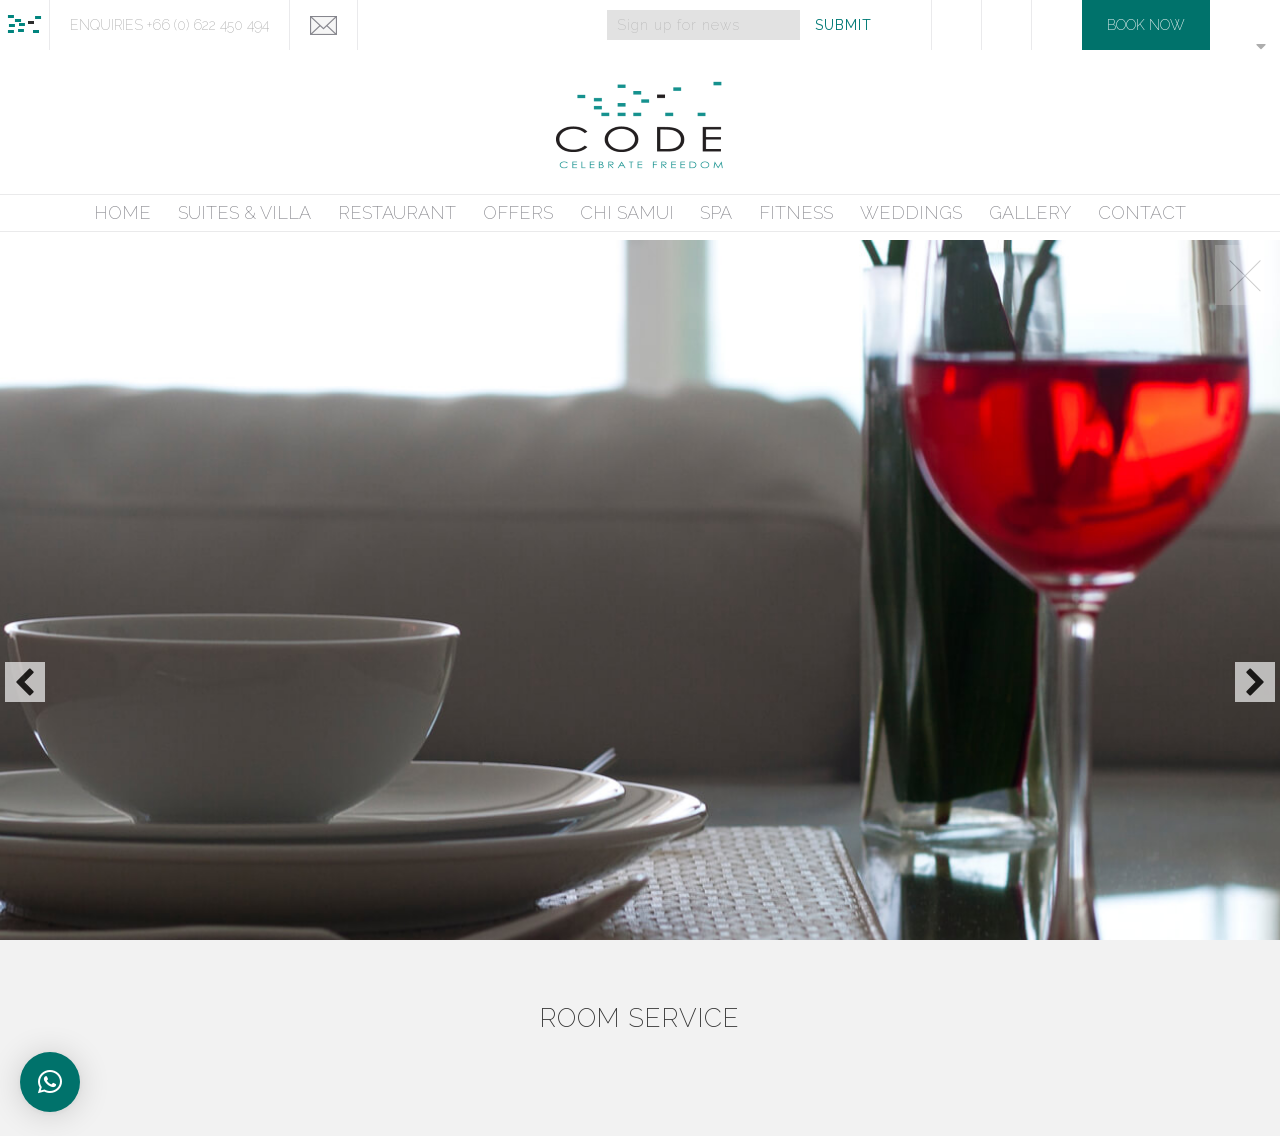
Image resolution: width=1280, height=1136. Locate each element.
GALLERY (1030, 212)
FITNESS (796, 212)
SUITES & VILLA (244, 212)
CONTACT (1142, 212)
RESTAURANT (397, 212)
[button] (25, 682)
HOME (122, 212)
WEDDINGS (911, 212)
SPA (716, 212)
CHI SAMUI (627, 212)
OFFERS (518, 212)
